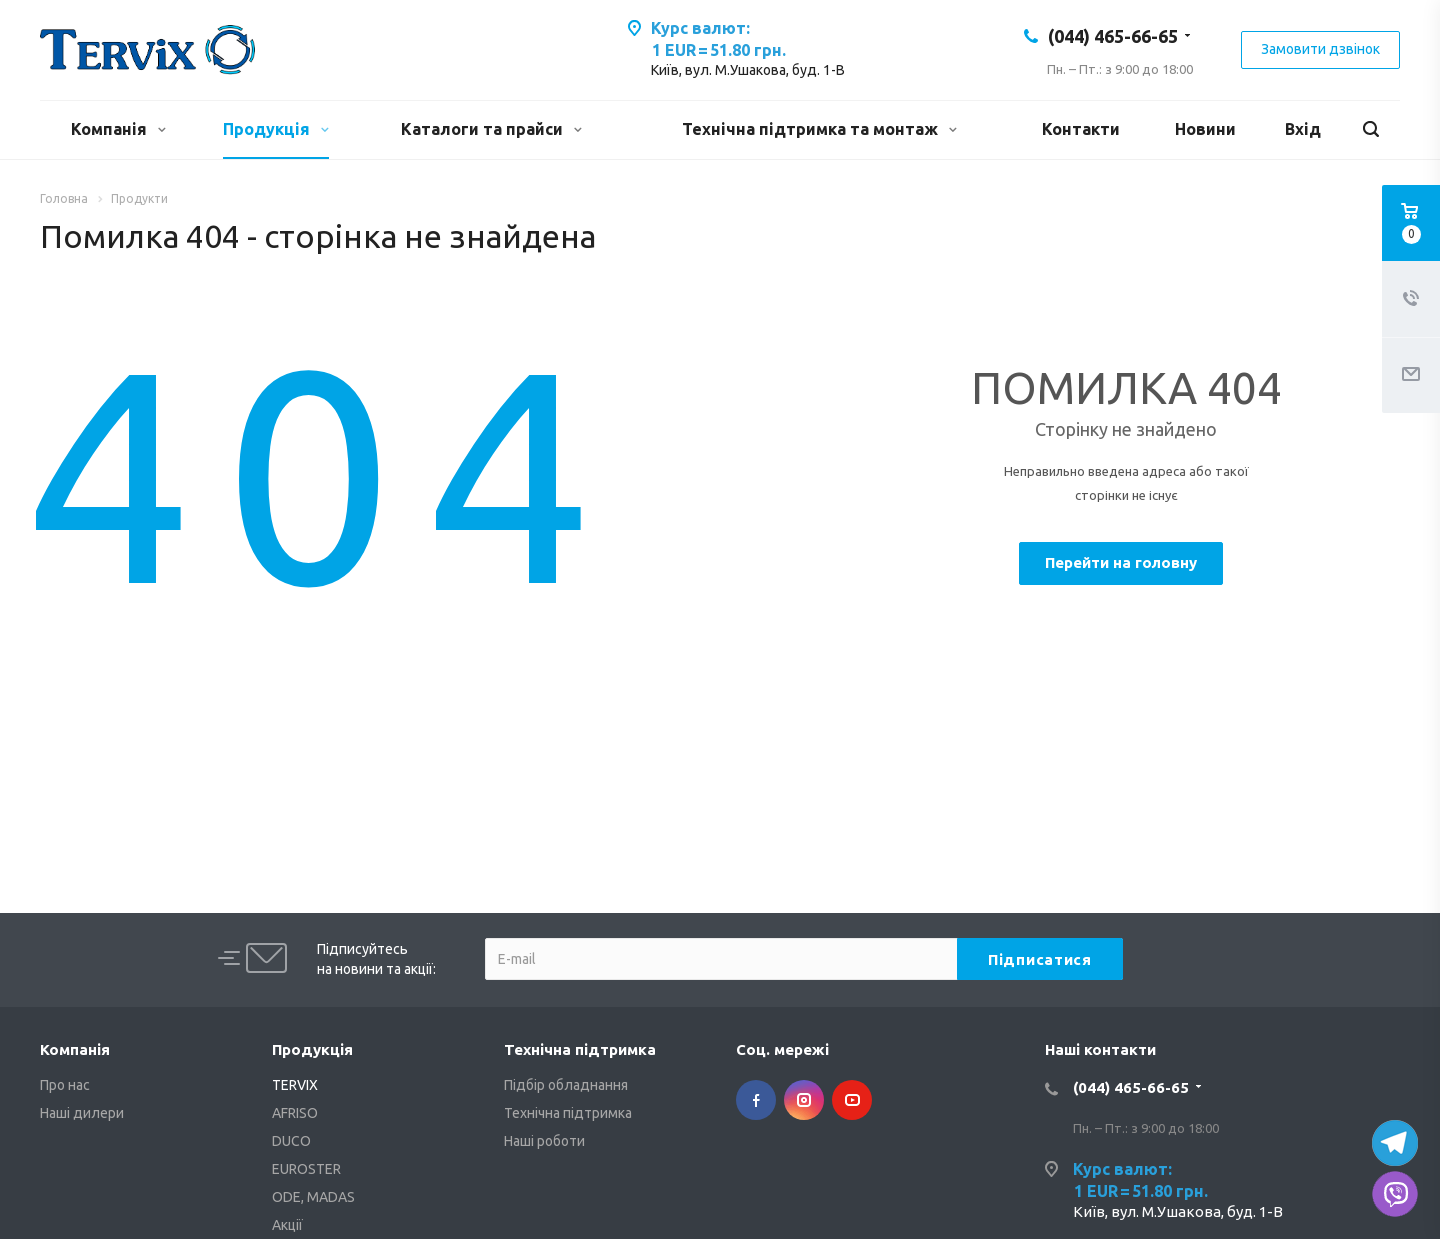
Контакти (1081, 129)
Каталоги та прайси (491, 129)
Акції (287, 1225)
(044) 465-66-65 (1113, 36)
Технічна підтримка (580, 1049)
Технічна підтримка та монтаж (819, 129)
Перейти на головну (1121, 562)
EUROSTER (306, 1169)
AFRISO (295, 1113)
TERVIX (295, 1085)
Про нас (65, 1085)
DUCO (291, 1141)
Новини (1205, 129)
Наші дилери (82, 1113)
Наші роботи (544, 1141)
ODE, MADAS (313, 1197)
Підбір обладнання (566, 1085)
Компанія (118, 129)
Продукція (276, 129)
